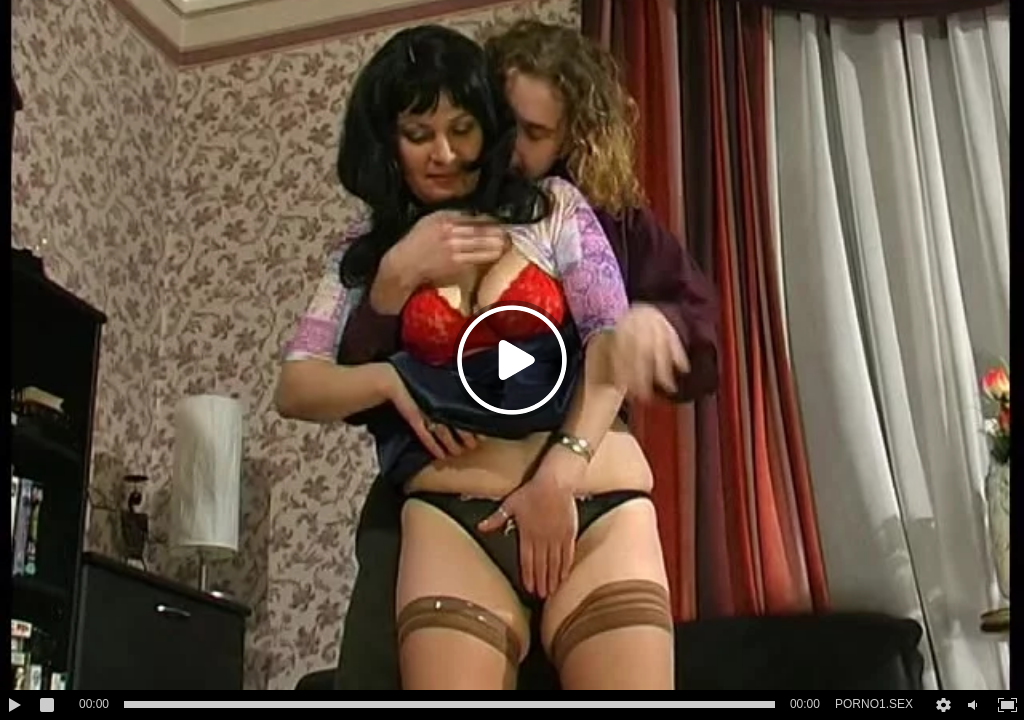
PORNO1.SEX (874, 704)
